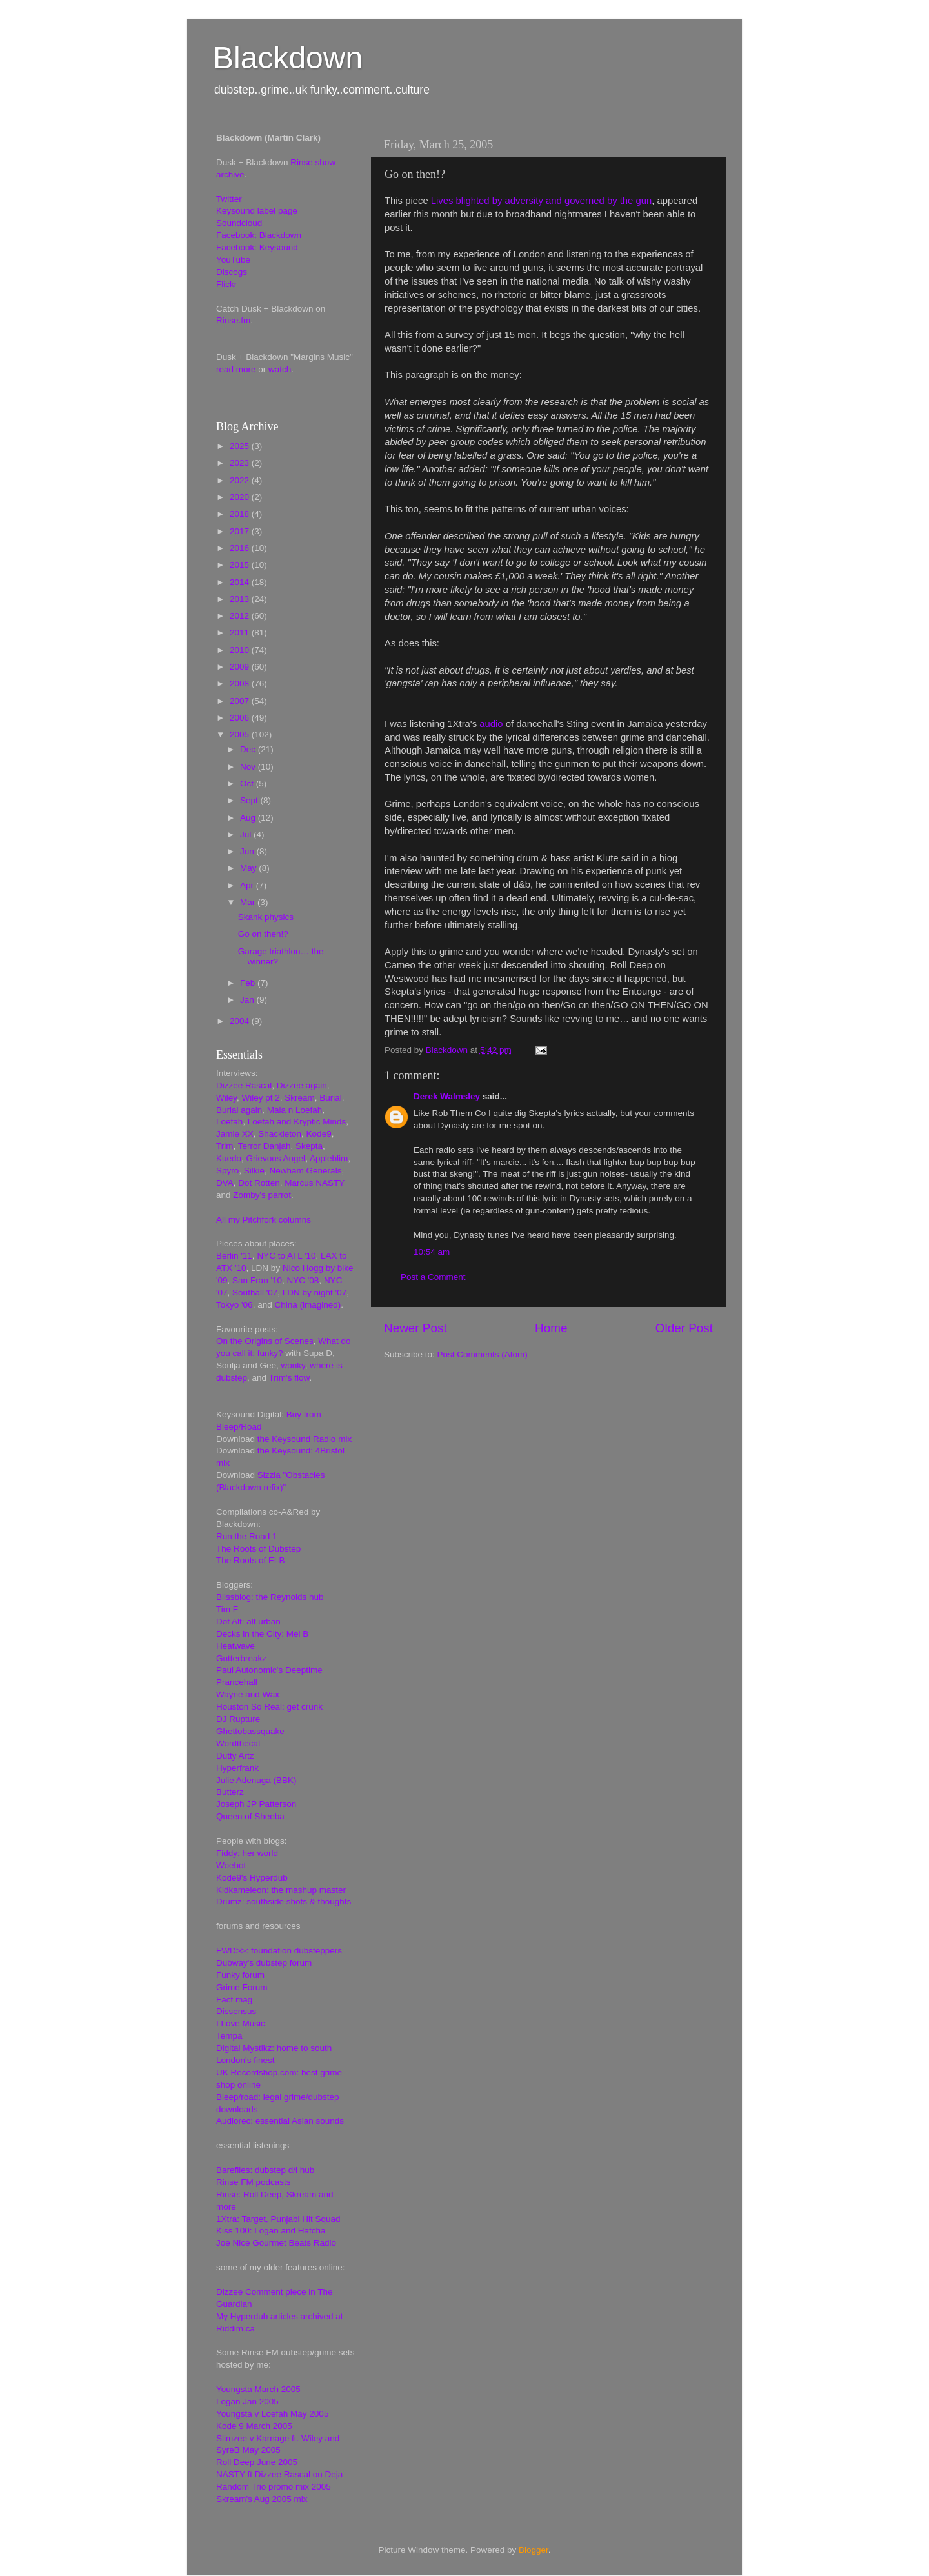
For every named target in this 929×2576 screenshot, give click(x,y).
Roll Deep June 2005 (256, 2462)
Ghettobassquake (250, 1731)
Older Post (684, 1328)
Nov (249, 767)
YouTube (233, 260)
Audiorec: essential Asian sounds (280, 2121)
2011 (241, 632)
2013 (241, 599)
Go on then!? (263, 934)
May (249, 868)
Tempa (229, 2036)
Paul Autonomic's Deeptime (269, 1670)
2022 (241, 480)
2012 (241, 616)
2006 (241, 718)
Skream (300, 1098)
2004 (241, 1021)
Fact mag (234, 1999)
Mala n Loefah (295, 1110)
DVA (225, 1183)
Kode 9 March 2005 (254, 2426)
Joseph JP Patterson (256, 1804)
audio (491, 724)
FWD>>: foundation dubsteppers (279, 1950)
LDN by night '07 (314, 1292)
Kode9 (319, 1134)
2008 (241, 683)
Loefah (229, 1121)
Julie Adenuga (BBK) (256, 1780)
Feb (248, 983)
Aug (249, 818)
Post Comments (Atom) (482, 1354)
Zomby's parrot (262, 1195)
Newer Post (415, 1328)
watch (279, 369)
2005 (241, 734)
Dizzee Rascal (244, 1085)
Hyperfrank (237, 1768)
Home (551, 1328)
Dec (249, 749)
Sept (250, 800)
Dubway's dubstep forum (264, 1963)
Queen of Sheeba (250, 1816)
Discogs (231, 272)
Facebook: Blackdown (258, 235)
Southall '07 (254, 1292)
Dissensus (236, 2011)
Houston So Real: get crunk (269, 1707)
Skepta (309, 1146)
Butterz (230, 1792)
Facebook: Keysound (257, 247)
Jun (248, 851)
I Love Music (240, 2023)
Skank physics (266, 917)
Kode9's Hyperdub (252, 1877)
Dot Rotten (259, 1183)
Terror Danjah (264, 1146)
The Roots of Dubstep (258, 1548)
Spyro (227, 1170)
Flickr (226, 284)
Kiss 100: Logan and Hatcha (271, 2230)
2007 (241, 701)
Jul (247, 834)
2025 (241, 446)
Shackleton (279, 1134)
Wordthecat (238, 1743)
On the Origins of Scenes (265, 1341)
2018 (241, 514)
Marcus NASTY (315, 1183)
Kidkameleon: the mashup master (281, 1890)
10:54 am (432, 1252)
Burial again (239, 1110)
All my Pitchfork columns (263, 1219)
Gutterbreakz (241, 1658)
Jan (248, 999)
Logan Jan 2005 (247, 2401)
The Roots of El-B (250, 1560)
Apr (248, 885)
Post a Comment (433, 1277)
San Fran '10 (257, 1280)
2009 (241, 667)
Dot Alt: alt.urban (248, 1621)
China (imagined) (307, 1305)
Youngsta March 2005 (258, 2389)
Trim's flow (289, 1378)
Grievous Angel (276, 1158)
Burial (330, 1098)
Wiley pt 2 (261, 1098)
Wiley (226, 1098)
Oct (248, 783)
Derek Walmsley (447, 1096)
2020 (241, 497)
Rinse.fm (233, 320)
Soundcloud (239, 223)
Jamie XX (235, 1134)
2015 (241, 565)
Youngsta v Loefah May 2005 (272, 2414)
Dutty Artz (235, 1756)
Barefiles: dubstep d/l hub (265, 2170)
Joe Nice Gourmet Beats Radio (276, 2243)
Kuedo (228, 1158)
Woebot (231, 1865)
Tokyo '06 (234, 1305)
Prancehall (236, 1682)
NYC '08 (303, 1280)
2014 (241, 582)
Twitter (229, 199)
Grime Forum (242, 1987)
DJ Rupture (238, 1719)
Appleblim (329, 1158)
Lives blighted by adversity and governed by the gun (541, 200)
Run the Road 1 (246, 1536)
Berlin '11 (234, 1256)
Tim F (227, 1609)
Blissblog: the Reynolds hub (270, 1597)
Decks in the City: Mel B (262, 1634)
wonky (293, 1365)
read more (236, 369)
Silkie (254, 1170)
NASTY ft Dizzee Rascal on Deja (279, 2474)
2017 (241, 531)
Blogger (533, 2550)
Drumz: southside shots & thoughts (283, 1901)
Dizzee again (302, 1085)
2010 (241, 650)
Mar (248, 902)
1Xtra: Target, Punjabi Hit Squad (278, 2219)
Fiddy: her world (247, 1853)
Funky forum (240, 1975)
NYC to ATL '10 (286, 1256)
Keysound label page (256, 210)
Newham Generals (306, 1170)
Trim (225, 1146)
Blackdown (288, 58)
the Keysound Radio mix (304, 1439)
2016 (241, 548)
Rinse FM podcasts (253, 2182)
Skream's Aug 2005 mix (261, 2499)
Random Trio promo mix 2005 (273, 2486)
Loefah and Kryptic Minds (297, 1121)
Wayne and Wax (247, 1694)
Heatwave (235, 1646)
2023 (241, 463)
